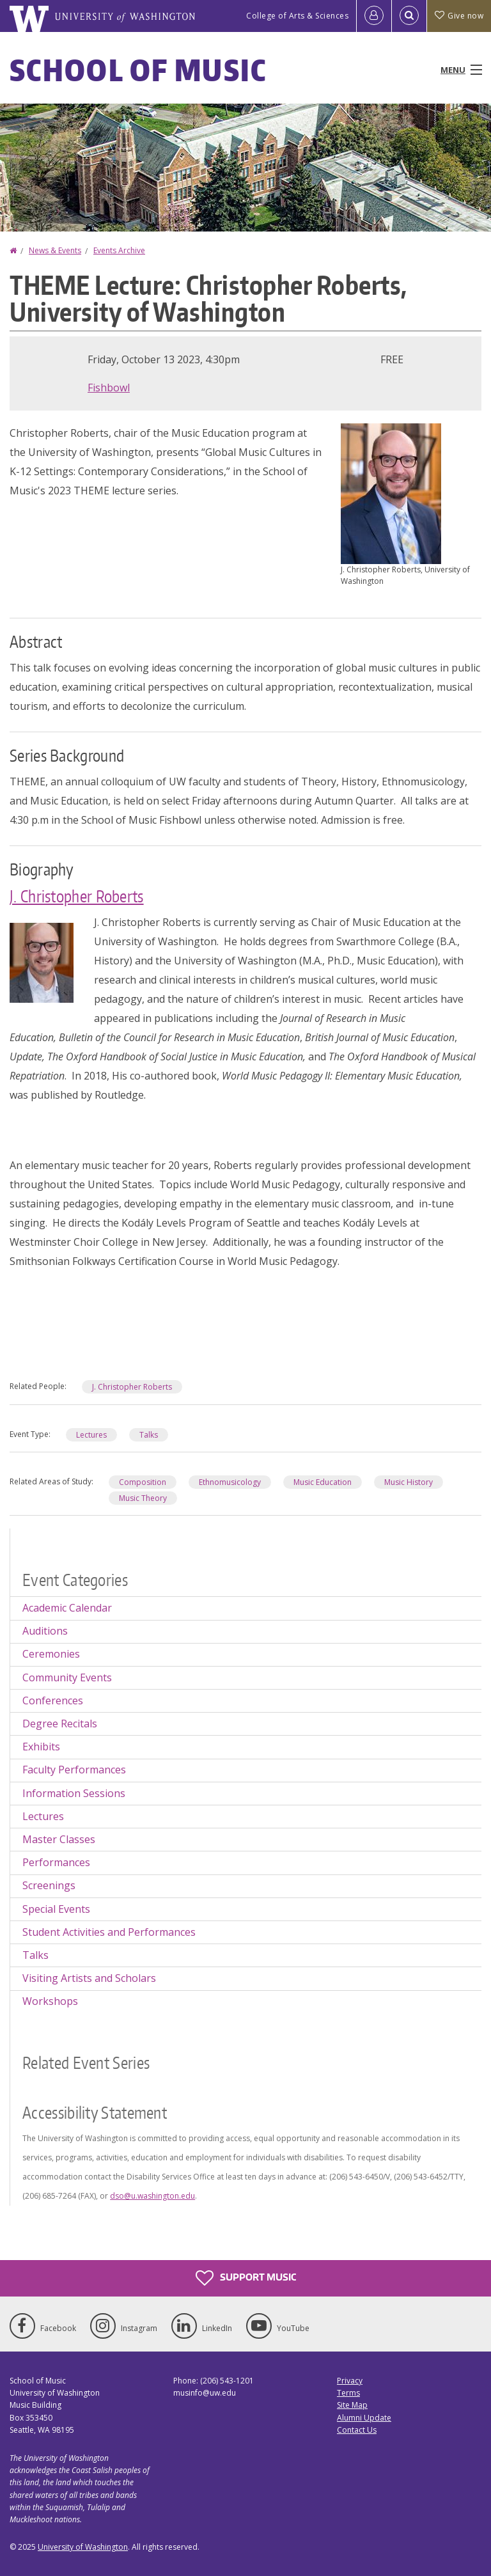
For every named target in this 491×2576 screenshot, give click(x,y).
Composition (142, 1482)
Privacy (349, 2380)
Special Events (56, 1909)
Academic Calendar (67, 1608)
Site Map (352, 2404)
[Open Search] (409, 16)
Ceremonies (51, 1654)
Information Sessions (73, 1793)
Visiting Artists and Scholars (89, 1978)
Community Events (67, 1677)
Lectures (91, 1434)
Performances (56, 1862)
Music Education (322, 1482)
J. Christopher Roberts (77, 896)
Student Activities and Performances (109, 1932)
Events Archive (119, 250)
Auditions (45, 1631)
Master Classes (58, 1839)
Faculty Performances (74, 1770)
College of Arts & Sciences (297, 15)
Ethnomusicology (230, 1482)
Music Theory (143, 1498)
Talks (148, 1434)
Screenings (48, 1885)
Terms (348, 2392)
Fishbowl (109, 388)
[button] (391, 492)
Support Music (246, 2278)
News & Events (55, 250)
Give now (459, 15)
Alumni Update (364, 2417)
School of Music (138, 69)
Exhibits (41, 1747)
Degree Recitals (59, 1723)
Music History (408, 1482)
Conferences (52, 1700)
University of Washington (83, 2546)
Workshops (50, 2001)
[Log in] (374, 16)
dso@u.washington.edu (152, 2195)
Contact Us (357, 2429)
